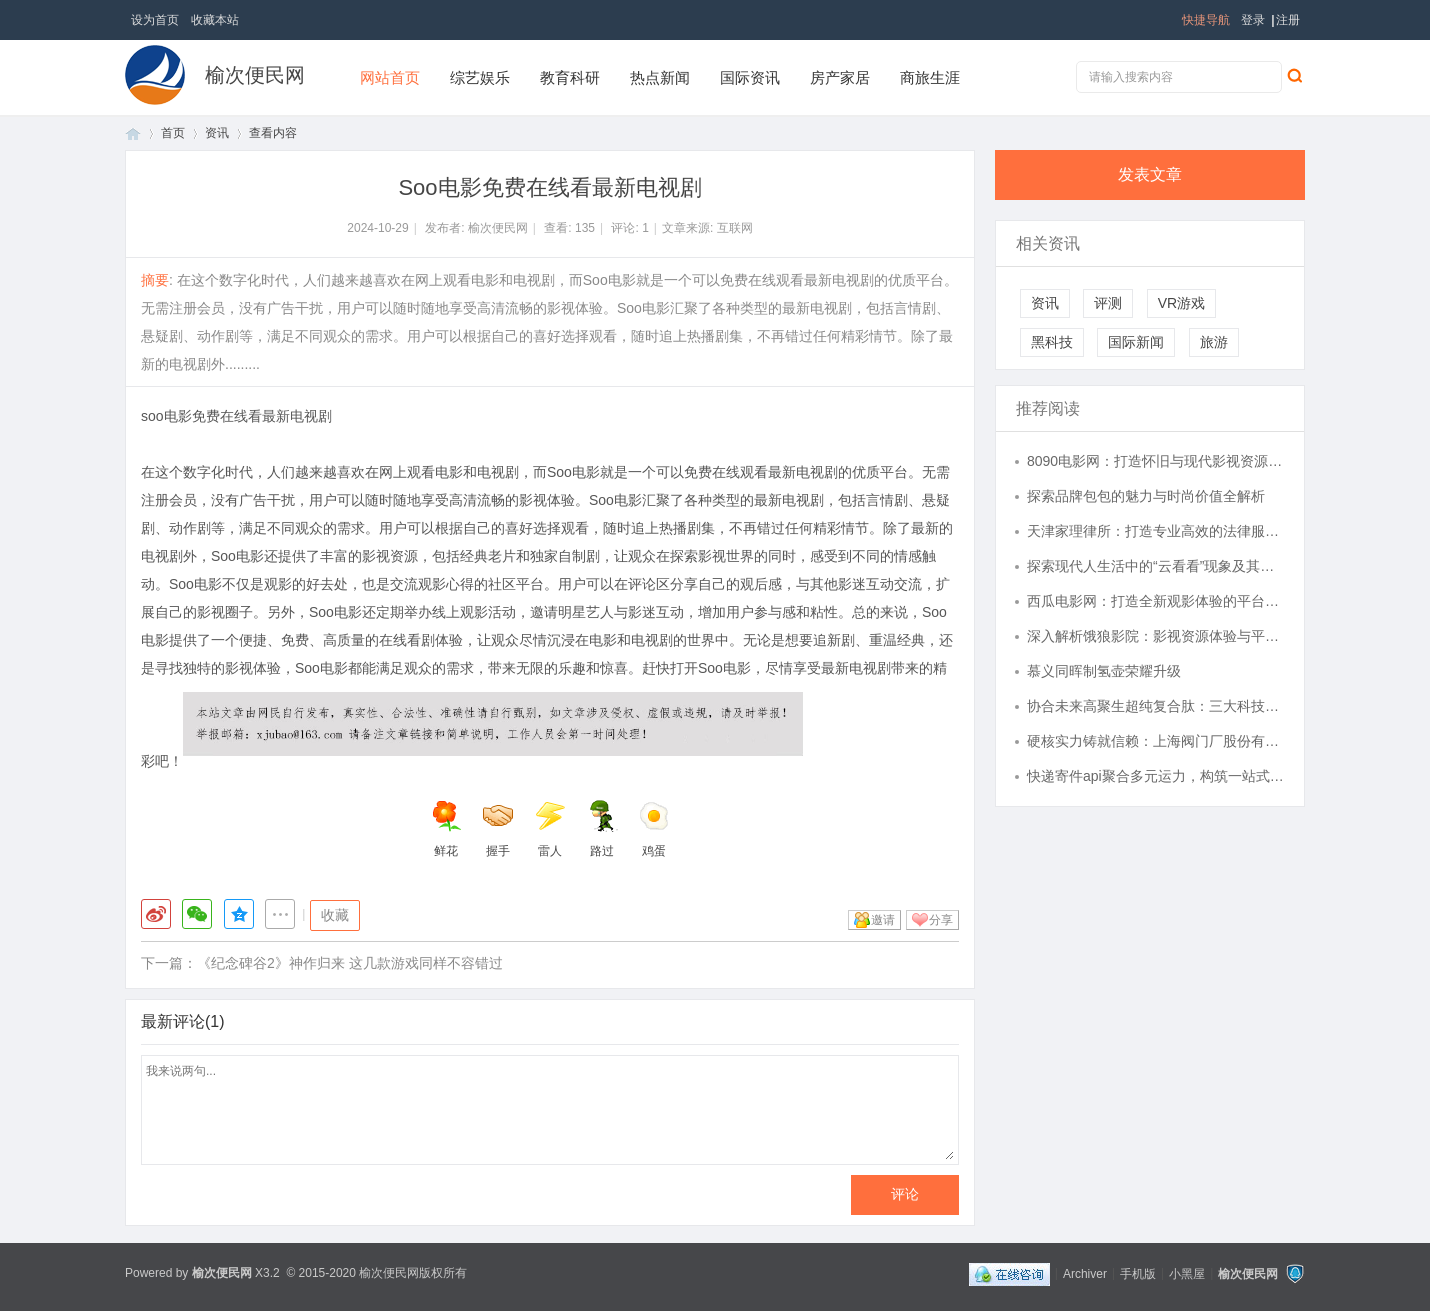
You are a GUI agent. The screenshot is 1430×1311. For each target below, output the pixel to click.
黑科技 (1052, 342)
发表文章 (1150, 174)
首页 (133, 133)
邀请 (883, 920)
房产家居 (840, 77)
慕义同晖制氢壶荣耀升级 (1104, 671)
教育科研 (570, 77)
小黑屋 (1187, 1273)
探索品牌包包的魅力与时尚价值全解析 (1146, 496)
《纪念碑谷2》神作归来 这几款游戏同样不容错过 (350, 963)
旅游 (1214, 342)
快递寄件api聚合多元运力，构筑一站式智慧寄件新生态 (1156, 776)
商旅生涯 (930, 77)
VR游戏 (1181, 303)
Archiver (1085, 1273)
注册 (1288, 20)
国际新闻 (1136, 342)
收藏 (335, 915)
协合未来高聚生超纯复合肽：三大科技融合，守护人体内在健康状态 (1156, 706)
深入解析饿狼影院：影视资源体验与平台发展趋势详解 (1156, 636)
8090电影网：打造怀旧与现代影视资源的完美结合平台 (1156, 461)
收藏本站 (215, 20)
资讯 (217, 133)
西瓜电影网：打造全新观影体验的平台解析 (1156, 601)
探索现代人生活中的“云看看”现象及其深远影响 (1156, 566)
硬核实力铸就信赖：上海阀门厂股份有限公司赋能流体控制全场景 (1156, 741)
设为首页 (155, 20)
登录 (1253, 20)
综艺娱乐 (480, 77)
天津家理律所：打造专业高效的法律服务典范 (1156, 531)
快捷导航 (1206, 20)
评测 (1108, 303)
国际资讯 (750, 77)
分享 (941, 920)
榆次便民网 (255, 75)
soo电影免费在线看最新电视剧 (236, 416)
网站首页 (390, 77)
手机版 (1138, 1273)
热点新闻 (660, 77)
